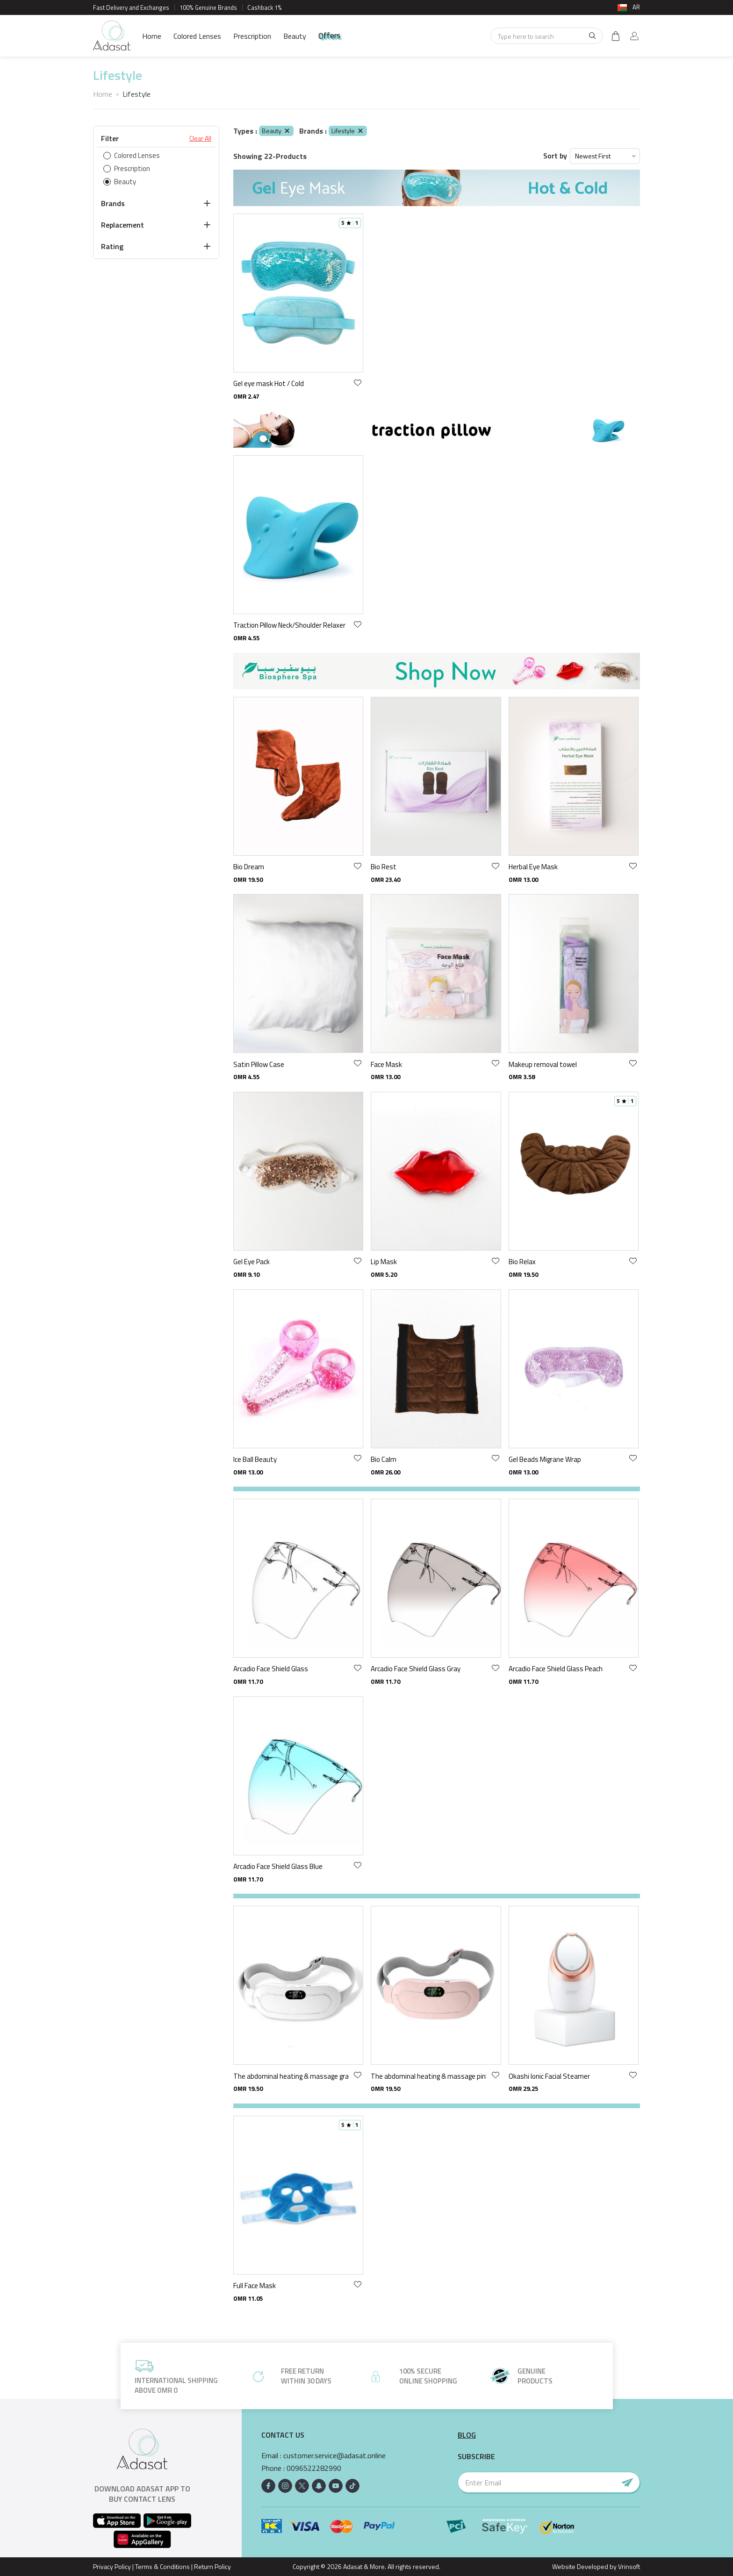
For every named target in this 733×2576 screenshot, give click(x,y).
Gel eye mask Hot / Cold (268, 383)
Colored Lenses (197, 36)
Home (151, 36)
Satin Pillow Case (258, 1064)
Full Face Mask (254, 2285)
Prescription (252, 36)
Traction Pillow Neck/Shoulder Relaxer (289, 625)
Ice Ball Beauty (255, 1459)
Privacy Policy (112, 2566)
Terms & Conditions (162, 2566)
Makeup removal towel (543, 1064)
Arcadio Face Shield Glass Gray (415, 1669)
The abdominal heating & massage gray (290, 2076)
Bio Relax (522, 1262)
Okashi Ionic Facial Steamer (549, 2076)
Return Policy (212, 2566)
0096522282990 (314, 2468)
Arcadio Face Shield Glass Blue (278, 1866)
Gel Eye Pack (251, 1262)
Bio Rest (383, 867)
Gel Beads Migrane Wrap (545, 1459)
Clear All (200, 138)
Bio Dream (248, 867)
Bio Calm (383, 1459)
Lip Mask (384, 1262)
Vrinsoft (628, 2566)
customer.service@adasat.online (334, 2455)
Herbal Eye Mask (533, 867)
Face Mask (386, 1064)
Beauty (294, 36)
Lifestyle (347, 131)
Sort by (555, 155)
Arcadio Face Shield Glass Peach (556, 1669)
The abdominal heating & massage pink (428, 2076)
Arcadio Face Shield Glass (270, 1669)
